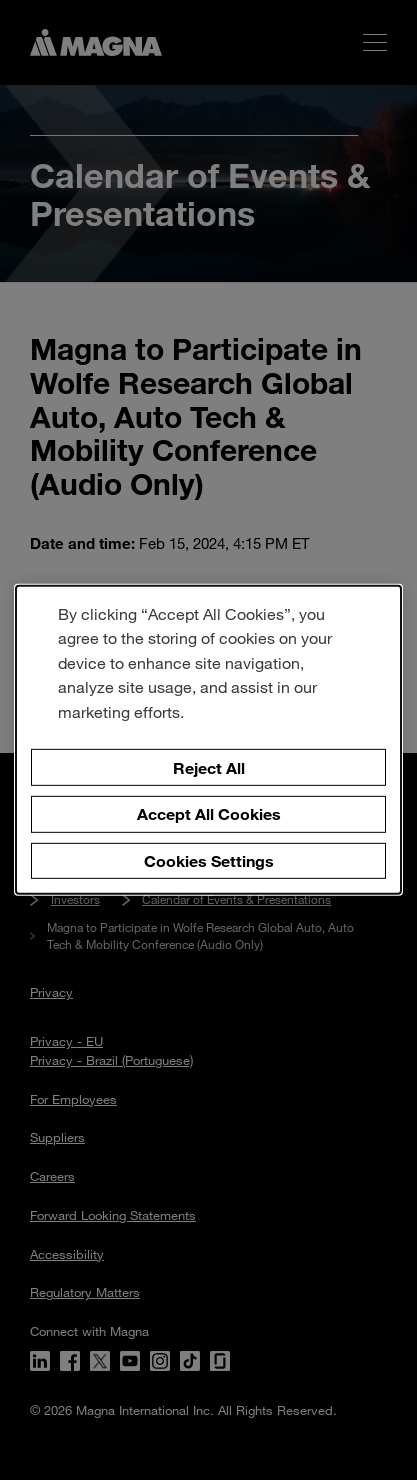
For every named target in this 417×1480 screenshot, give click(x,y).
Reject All (209, 766)
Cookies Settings (209, 860)
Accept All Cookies (209, 813)
